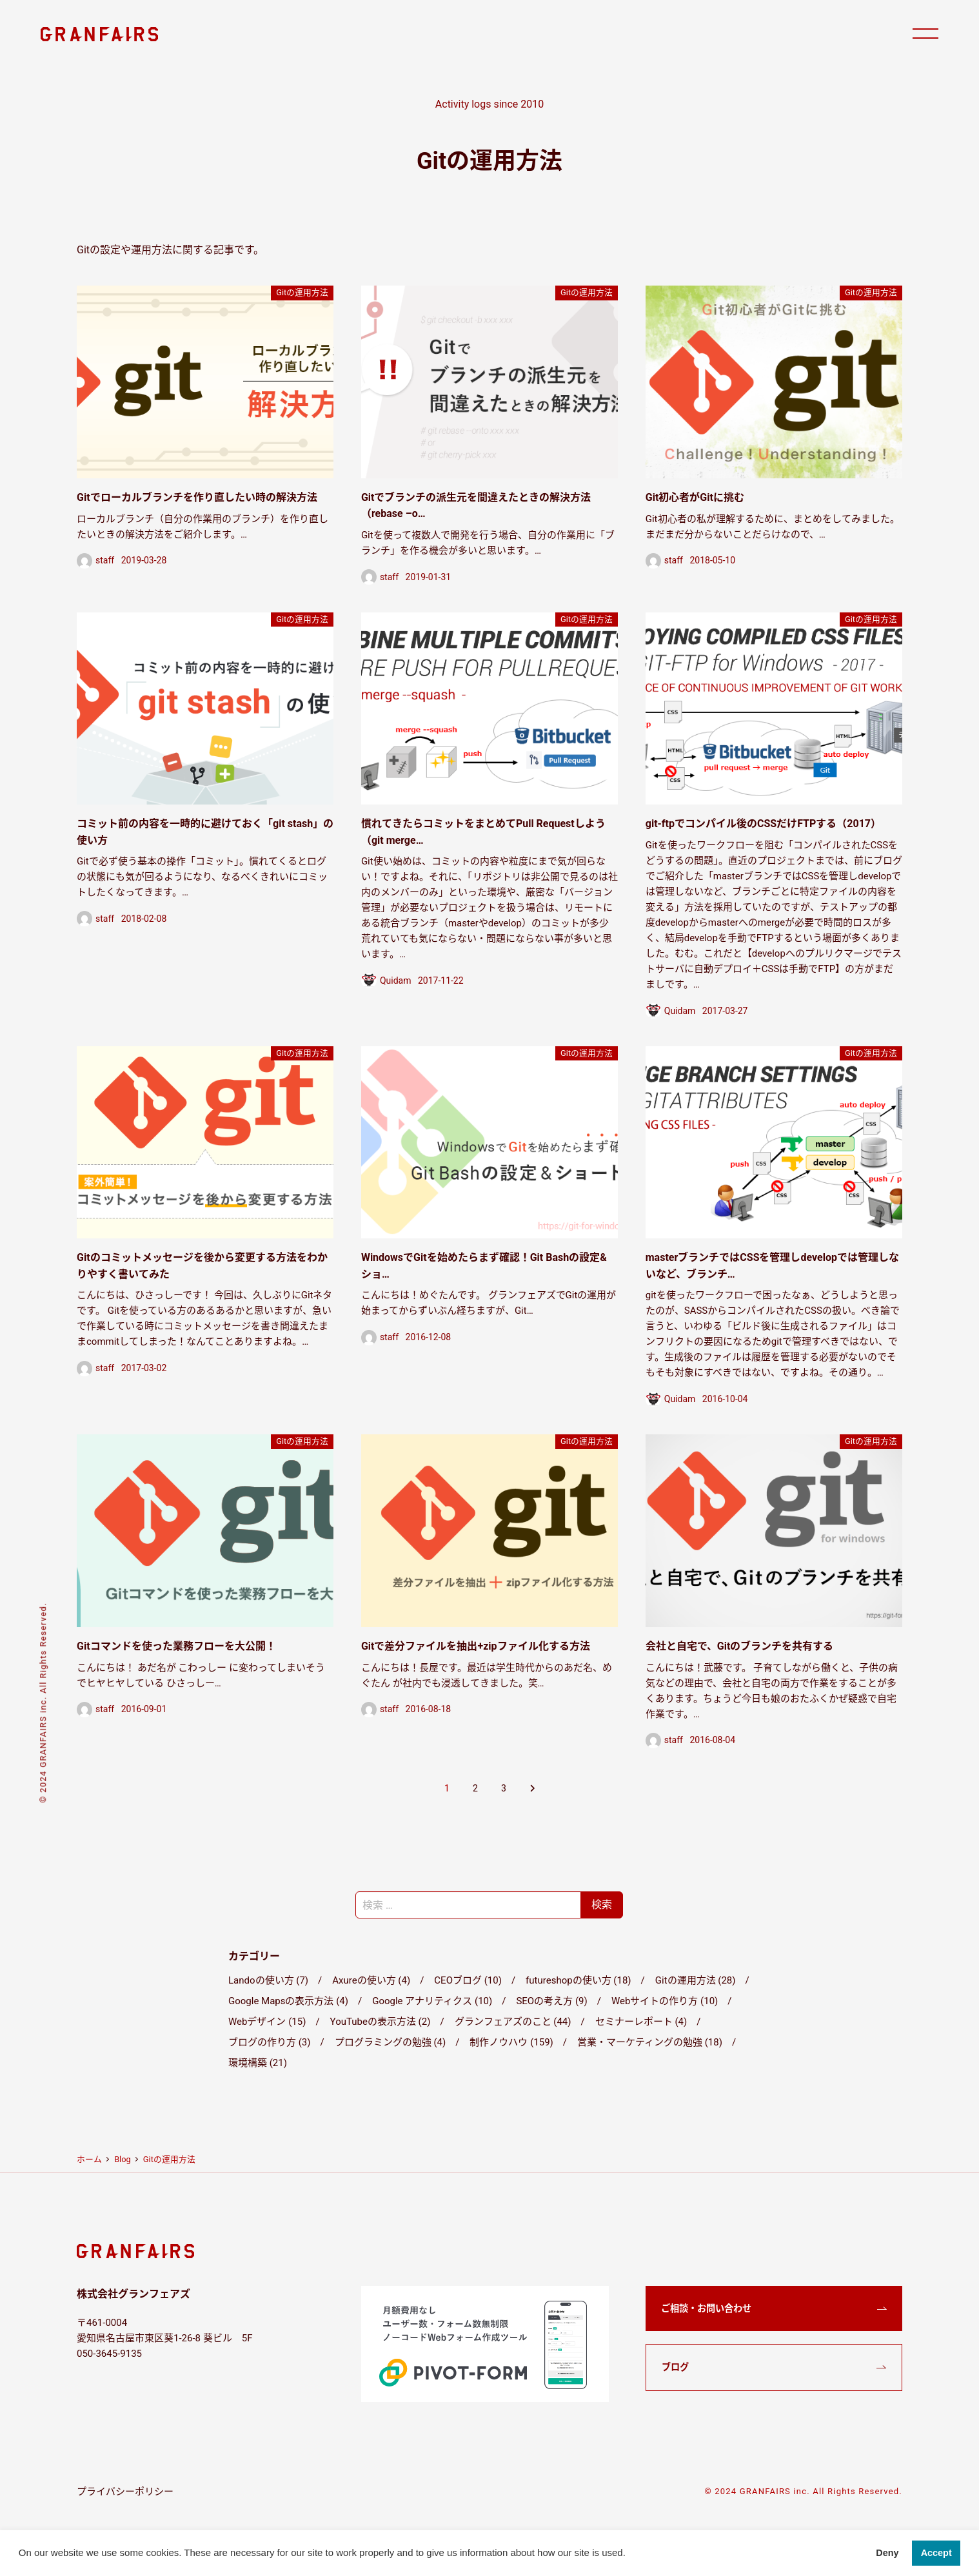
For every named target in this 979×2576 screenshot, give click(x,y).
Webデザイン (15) (267, 2021)
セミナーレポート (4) (641, 2021)
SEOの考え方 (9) (551, 2001)
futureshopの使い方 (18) (578, 1980)
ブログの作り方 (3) (269, 2042)
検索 (601, 1904)
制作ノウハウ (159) (511, 2042)
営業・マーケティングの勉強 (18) (649, 2042)
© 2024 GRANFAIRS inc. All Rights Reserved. (803, 2491)
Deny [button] (887, 2553)
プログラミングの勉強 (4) (390, 2042)
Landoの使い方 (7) (268, 1980)
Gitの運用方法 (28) (695, 1980)
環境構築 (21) (257, 2063)
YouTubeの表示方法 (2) (380, 2021)
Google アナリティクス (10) (432, 2001)
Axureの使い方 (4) (371, 1980)
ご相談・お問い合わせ (706, 2308)
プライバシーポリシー (125, 2491)
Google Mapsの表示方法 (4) (288, 2001)
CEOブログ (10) (468, 1980)
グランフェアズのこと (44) (513, 2021)
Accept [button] (936, 2553)
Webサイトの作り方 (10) (664, 2001)
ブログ (675, 2367)
